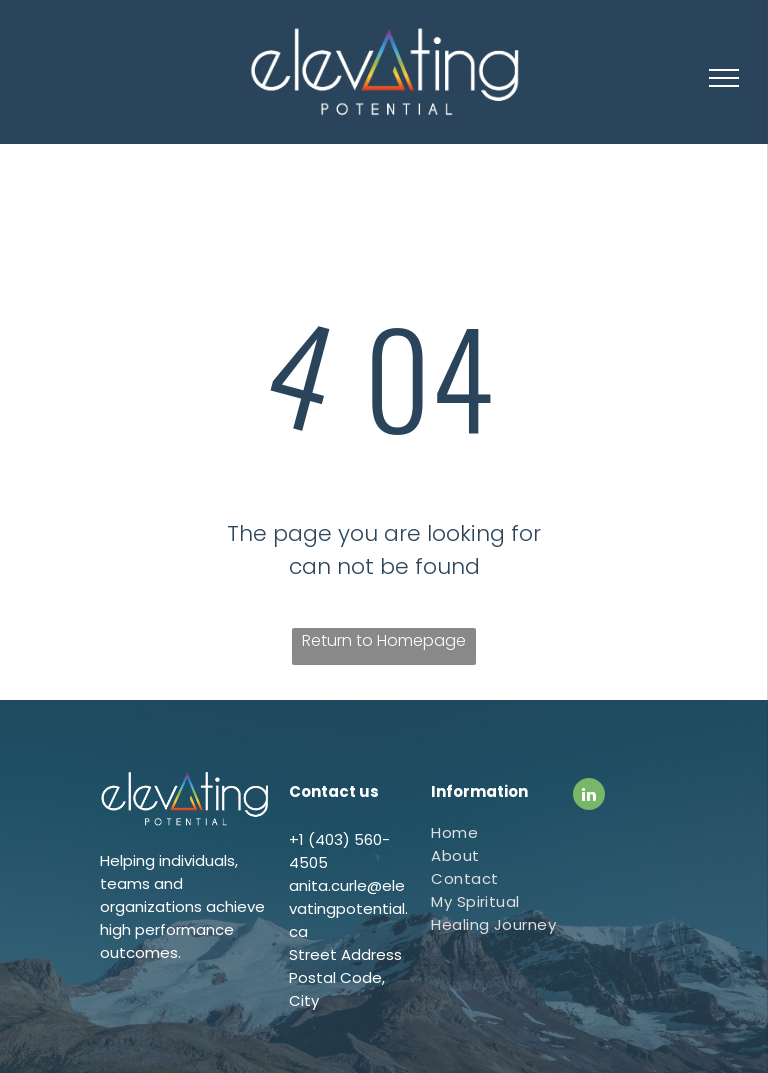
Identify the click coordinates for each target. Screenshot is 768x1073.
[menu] (724, 78)
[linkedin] (589, 796)
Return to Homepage (384, 640)
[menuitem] (504, 832)
